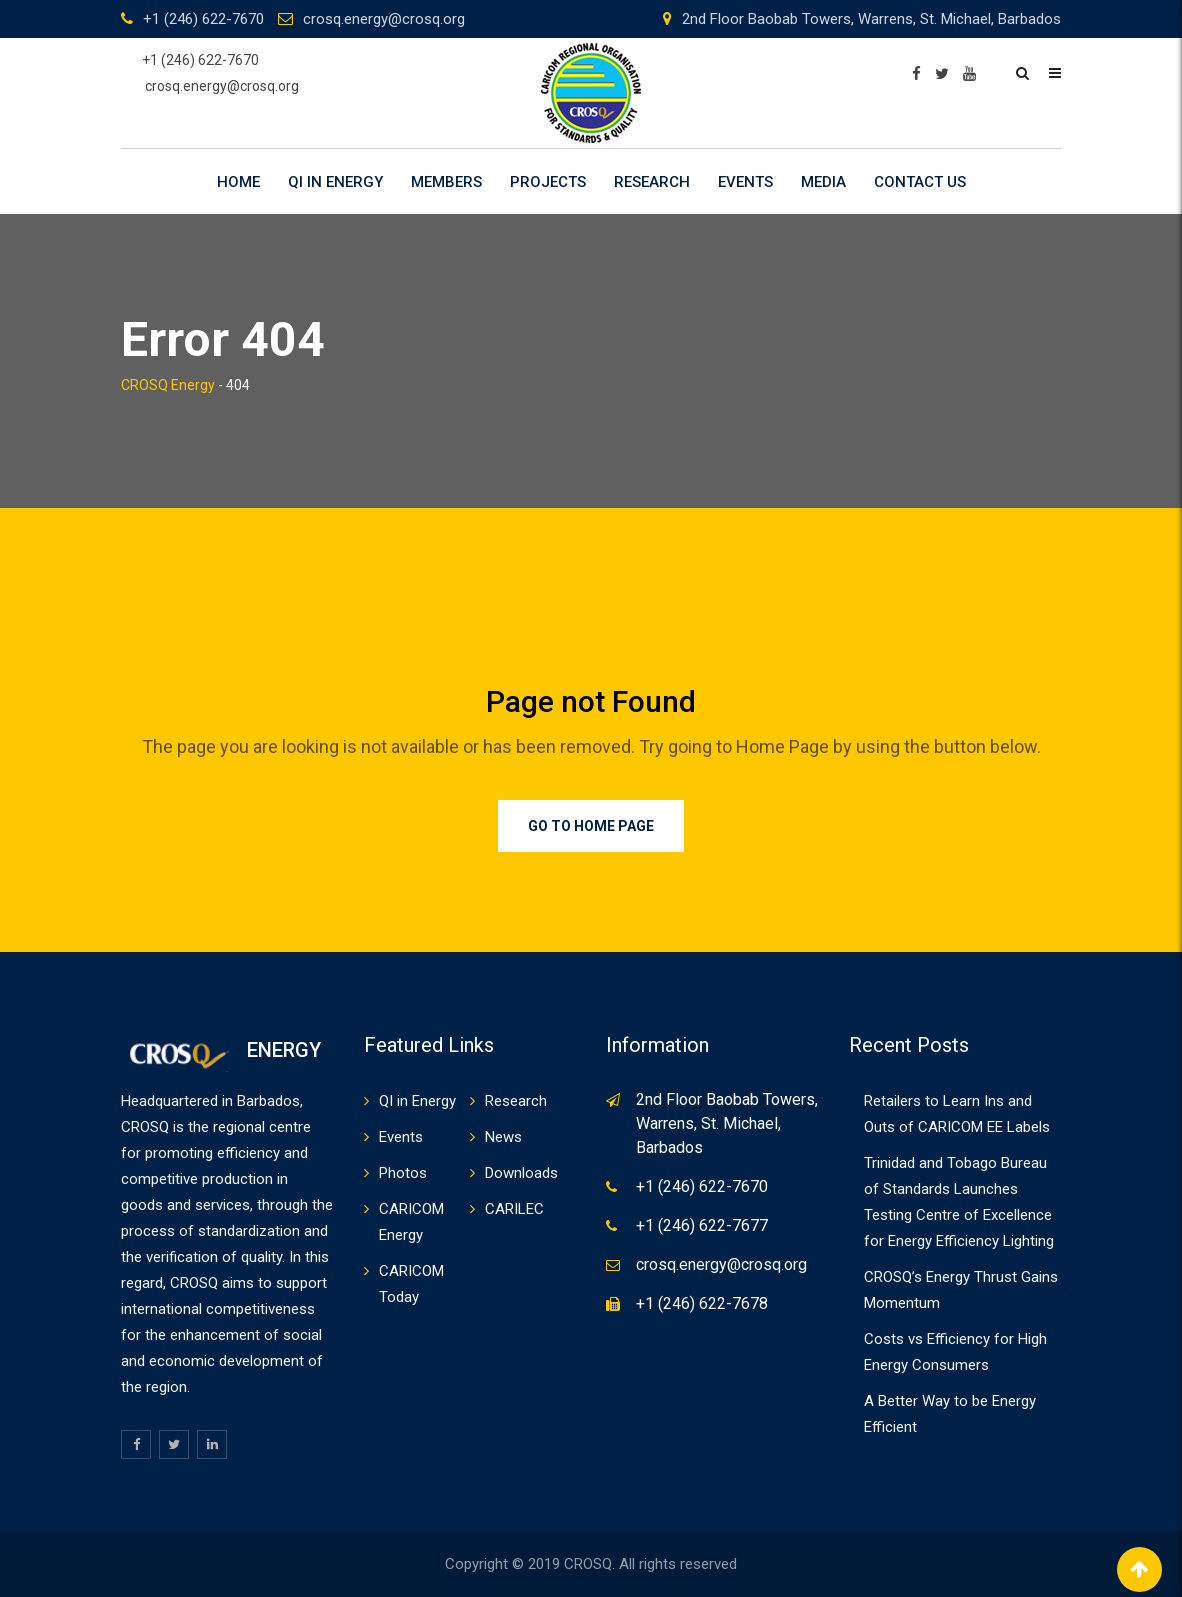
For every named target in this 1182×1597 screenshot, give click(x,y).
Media (823, 182)
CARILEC (514, 1209)
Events (745, 182)
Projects (548, 182)
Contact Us (920, 182)
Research (652, 182)
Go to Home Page (591, 826)
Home (238, 182)
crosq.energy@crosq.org (384, 19)
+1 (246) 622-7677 (702, 1225)
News (503, 1137)
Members (446, 182)
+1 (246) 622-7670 (203, 19)
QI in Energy (335, 182)
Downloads (521, 1173)
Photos (403, 1173)
